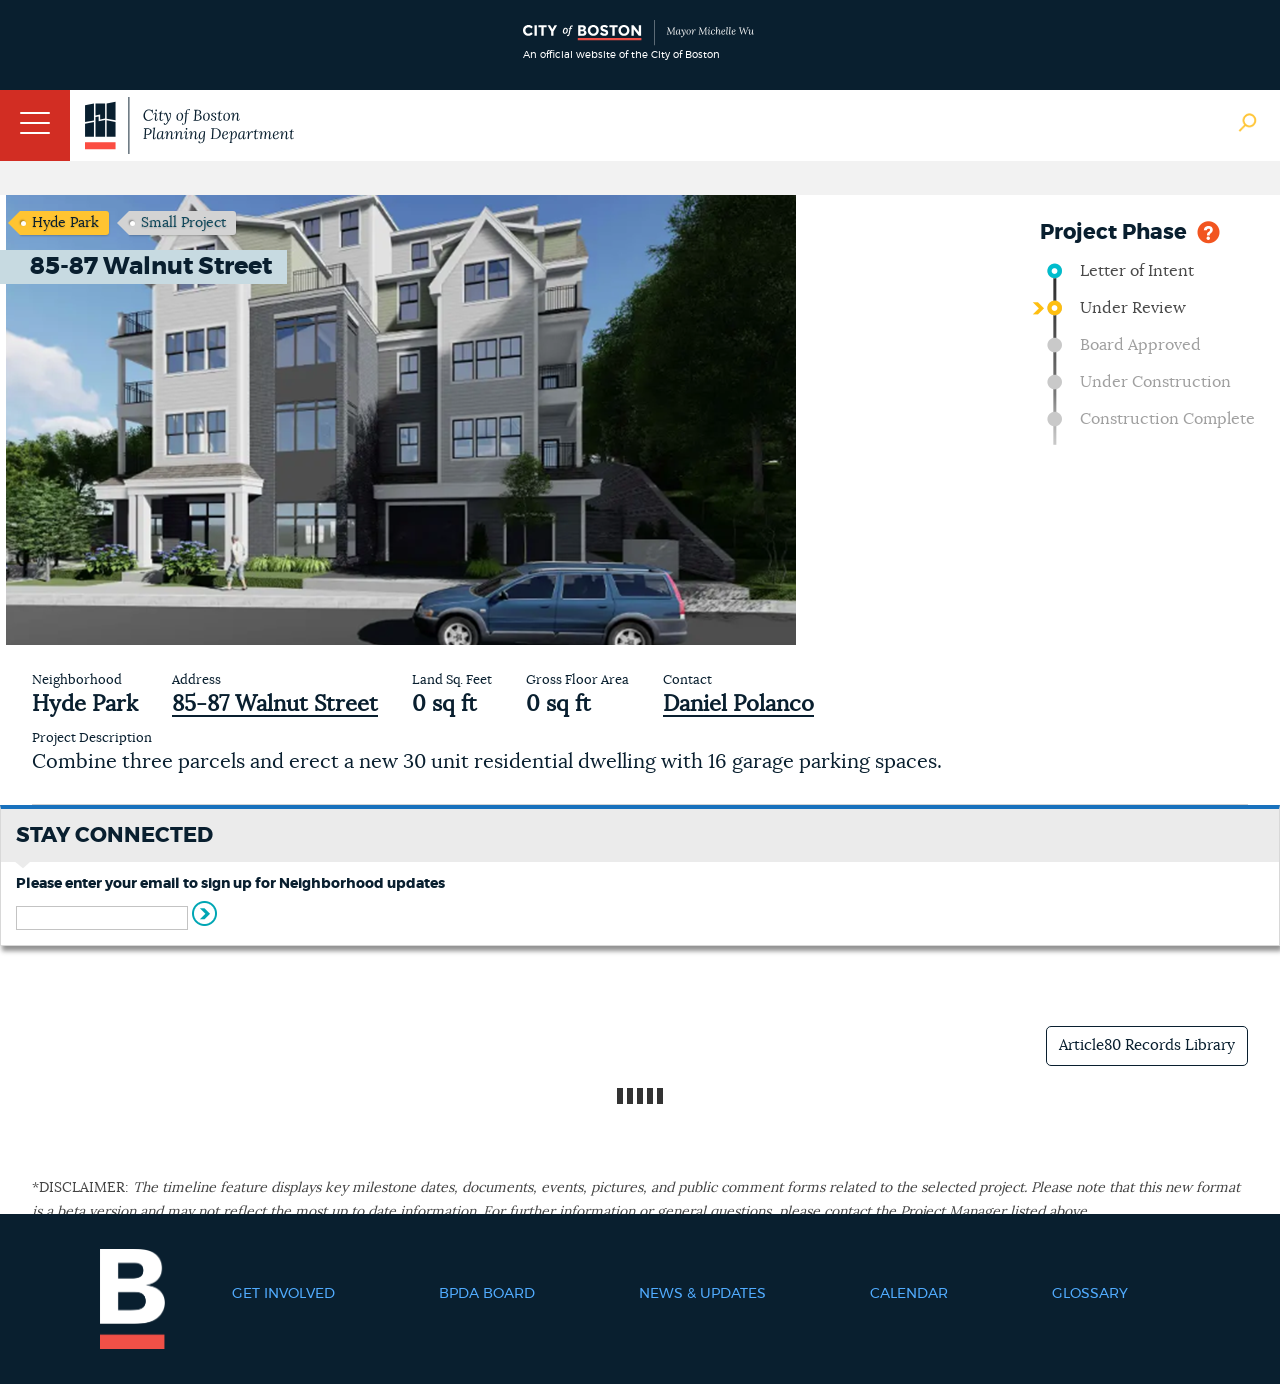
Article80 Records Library (1147, 1045)
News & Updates (702, 1294)
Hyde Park (65, 223)
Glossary (1090, 1294)
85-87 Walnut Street (275, 704)
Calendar (909, 1294)
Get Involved (283, 1294)
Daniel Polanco (738, 704)
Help (1208, 230)
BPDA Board (487, 1294)
